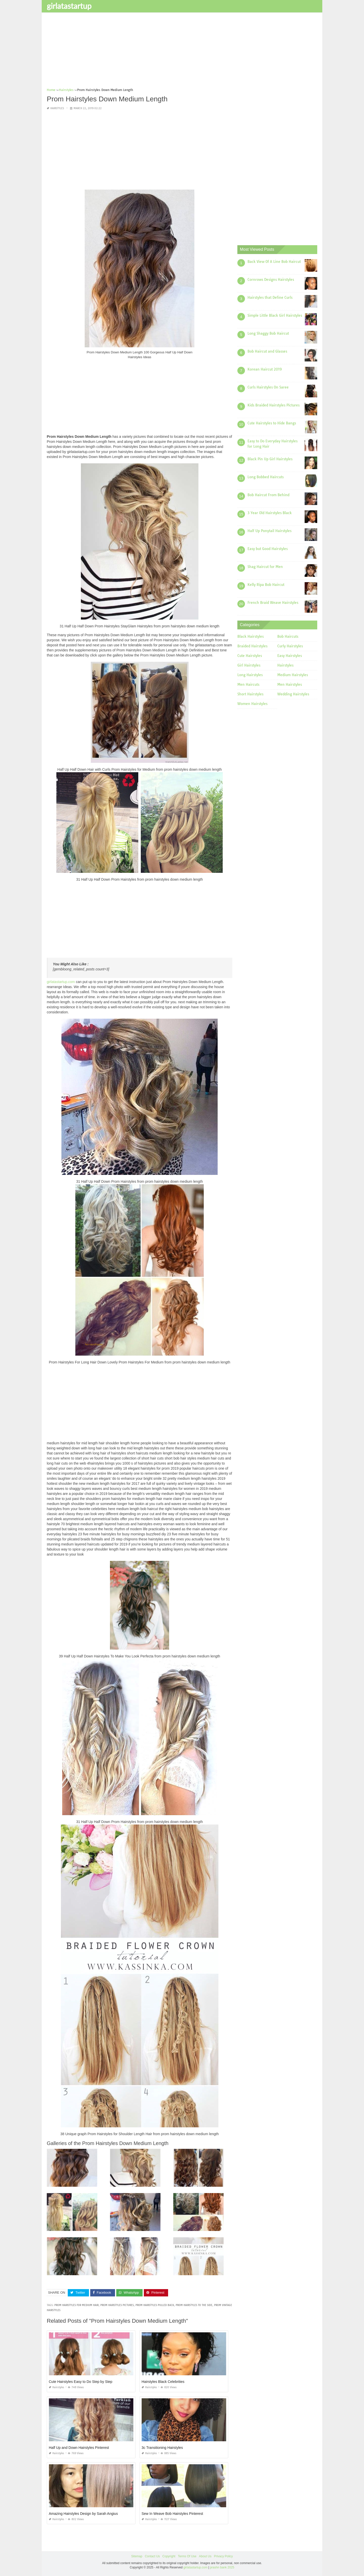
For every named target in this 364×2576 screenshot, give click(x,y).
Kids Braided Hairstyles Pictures (273, 405)
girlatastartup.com (61, 982)
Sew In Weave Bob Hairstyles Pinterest (172, 2514)
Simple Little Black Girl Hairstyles (274, 315)
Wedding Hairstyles (293, 694)
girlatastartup (69, 5)
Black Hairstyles (250, 636)
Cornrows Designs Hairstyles (270, 279)
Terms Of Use (187, 2556)
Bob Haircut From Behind (268, 495)
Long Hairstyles (250, 675)
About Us (205, 2556)
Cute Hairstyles (249, 655)
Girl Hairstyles (248, 665)
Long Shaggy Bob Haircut (268, 333)
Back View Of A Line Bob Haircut (274, 261)
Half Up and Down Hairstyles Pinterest (79, 2448)
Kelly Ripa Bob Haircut (265, 584)
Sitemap (136, 2556)
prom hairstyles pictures (117, 2305)
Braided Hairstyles (252, 646)
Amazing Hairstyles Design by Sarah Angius (83, 2514)
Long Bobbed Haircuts (265, 477)
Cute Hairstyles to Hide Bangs (271, 423)
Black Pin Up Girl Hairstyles (269, 459)
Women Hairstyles (252, 703)
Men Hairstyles (289, 684)
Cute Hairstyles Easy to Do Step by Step (80, 2382)
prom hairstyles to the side (194, 2305)
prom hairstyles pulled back (154, 2305)
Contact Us (152, 2556)
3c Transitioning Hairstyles (162, 2448)
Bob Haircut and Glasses (267, 351)
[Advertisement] (182, 51)
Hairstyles (57, 108)
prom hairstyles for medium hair (76, 2305)
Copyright (168, 2556)
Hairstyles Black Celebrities (163, 2382)
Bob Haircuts (287, 636)
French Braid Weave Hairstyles (272, 602)
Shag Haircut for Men (265, 566)
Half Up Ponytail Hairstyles (269, 531)
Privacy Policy (223, 2556)
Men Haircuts (248, 684)
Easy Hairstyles (289, 655)
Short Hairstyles (250, 694)
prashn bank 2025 (222, 2567)
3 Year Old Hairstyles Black (269, 513)
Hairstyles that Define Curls (269, 297)
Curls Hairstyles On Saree (268, 387)
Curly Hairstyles (290, 646)
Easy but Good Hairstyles (267, 548)
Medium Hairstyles (292, 675)
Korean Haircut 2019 (264, 369)
